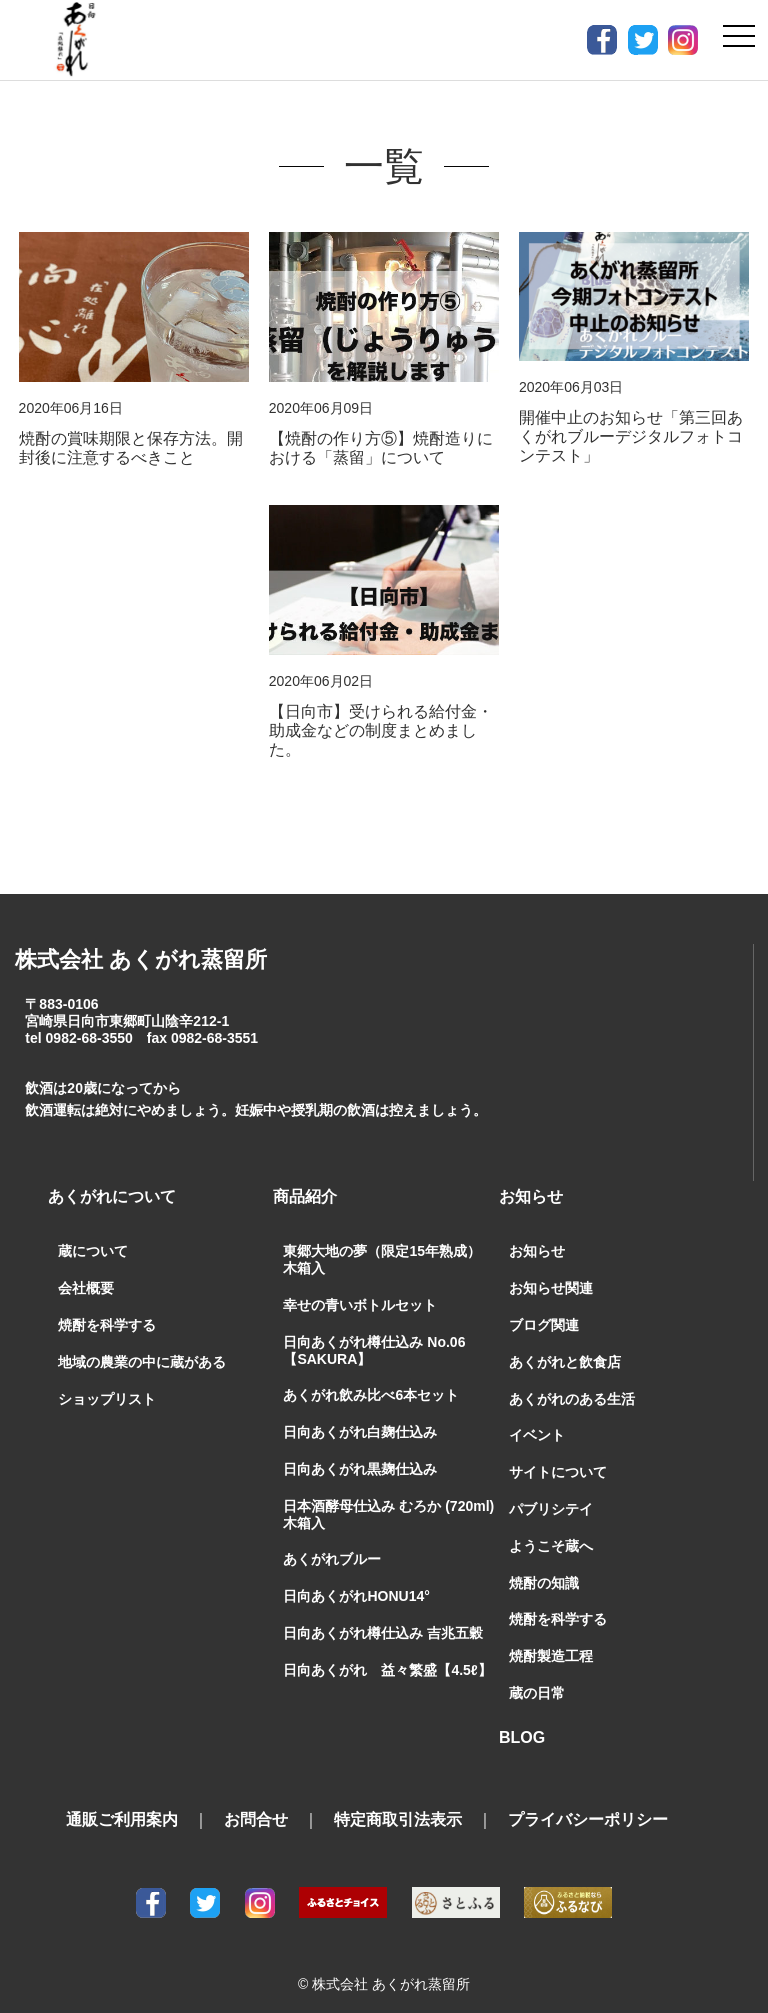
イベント (537, 1418)
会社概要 (86, 1271)
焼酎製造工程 (551, 1639)
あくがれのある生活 (572, 1382)
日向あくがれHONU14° (356, 1579)
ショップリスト (107, 1382)
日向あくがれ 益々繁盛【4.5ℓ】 (387, 1653)
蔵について (93, 1234)
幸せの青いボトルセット (360, 1288)
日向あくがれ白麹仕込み (360, 1415)
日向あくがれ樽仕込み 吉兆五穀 (383, 1616)
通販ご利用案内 (122, 1802)
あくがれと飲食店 (565, 1345)
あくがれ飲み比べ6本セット (371, 1378)
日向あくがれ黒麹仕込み (360, 1452)
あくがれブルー (332, 1542)
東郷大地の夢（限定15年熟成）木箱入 (382, 1242)
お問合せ (256, 1802)
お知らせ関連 (551, 1271)
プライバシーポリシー (588, 1802)
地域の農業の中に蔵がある (142, 1345)
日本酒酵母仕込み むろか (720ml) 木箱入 (388, 1497)
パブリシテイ (551, 1492)
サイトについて (558, 1455)
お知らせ (537, 1234)
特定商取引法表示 (398, 1802)
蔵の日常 (537, 1676)
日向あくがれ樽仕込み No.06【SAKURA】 (374, 1333)
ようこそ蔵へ (551, 1529)
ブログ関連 (544, 1308)
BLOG (522, 1720)
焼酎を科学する (107, 1308)
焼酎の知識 (544, 1566)
